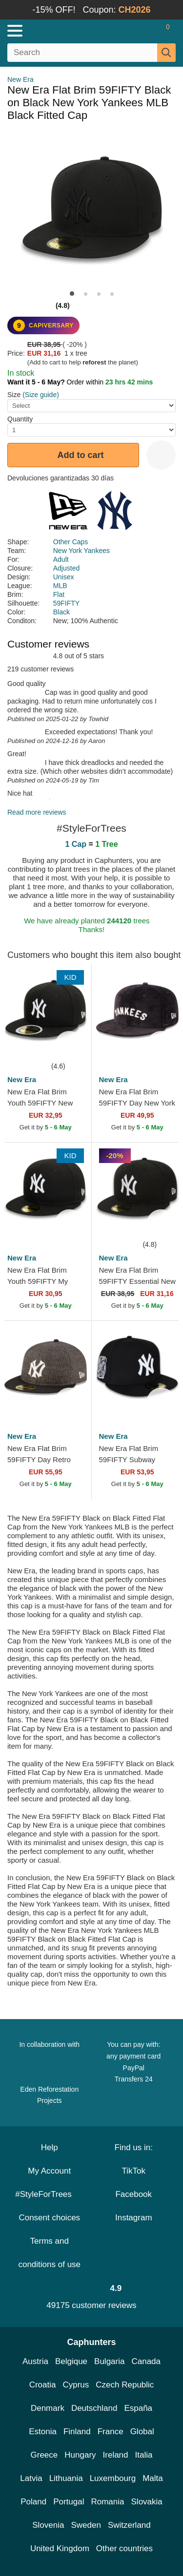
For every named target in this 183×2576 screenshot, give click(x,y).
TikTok (134, 2170)
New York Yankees (81, 550)
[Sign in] (129, 30)
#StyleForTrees (49, 2194)
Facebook (133, 2194)
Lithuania (66, 2478)
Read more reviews (36, 812)
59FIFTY (66, 603)
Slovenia (48, 2525)
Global (142, 2431)
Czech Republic (125, 2384)
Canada (146, 2361)
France (110, 2431)
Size (13, 395)
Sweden (86, 2525)
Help (49, 2147)
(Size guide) (40, 395)
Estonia (43, 2431)
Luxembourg (113, 2478)
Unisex (63, 577)
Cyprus (75, 2384)
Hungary (80, 2455)
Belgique (71, 2361)
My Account (49, 2170)
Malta (152, 2478)
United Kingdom (59, 2548)
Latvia (31, 2478)
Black (61, 612)
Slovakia (147, 2501)
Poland (33, 2501)
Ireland (115, 2455)
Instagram (133, 2217)
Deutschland (94, 2408)
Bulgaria (109, 2361)
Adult (61, 559)
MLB (60, 586)
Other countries (124, 2548)
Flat (58, 594)
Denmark (47, 2408)
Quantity (20, 419)
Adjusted (66, 568)
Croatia (42, 2384)
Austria (35, 2361)
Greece (44, 2455)
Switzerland (129, 2525)
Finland (77, 2431)
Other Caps (70, 542)
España (138, 2408)
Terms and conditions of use (49, 2252)
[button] (72, 293)
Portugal (68, 2501)
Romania (107, 2501)
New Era (20, 79)
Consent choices (49, 2217)
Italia (144, 2455)
